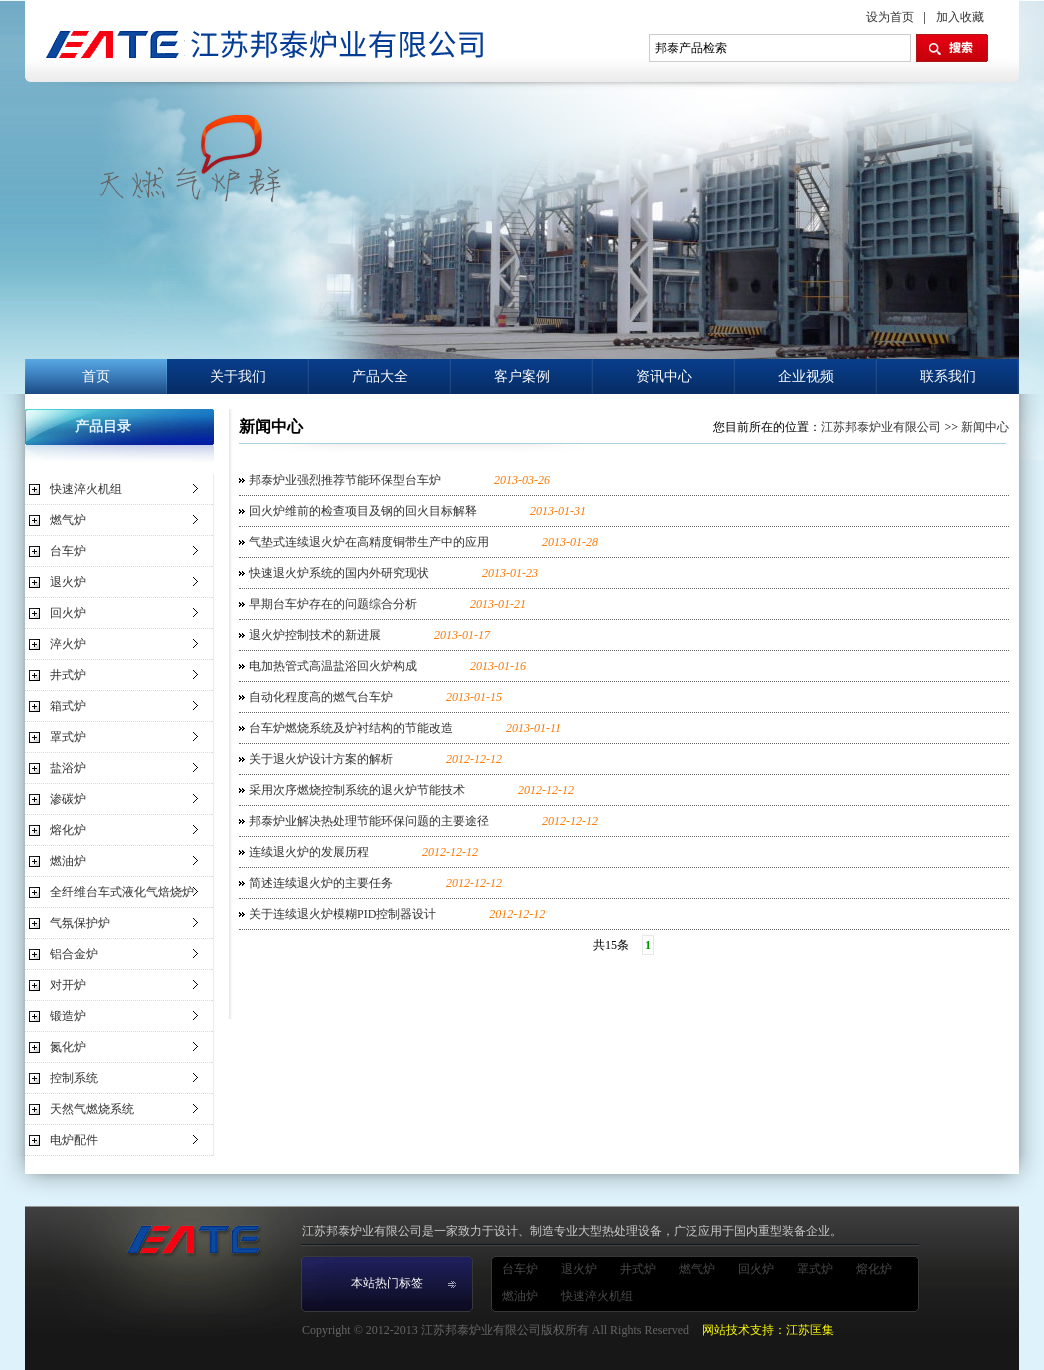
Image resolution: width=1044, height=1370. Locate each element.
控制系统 (74, 1078)
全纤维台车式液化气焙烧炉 (122, 892)
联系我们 (948, 376)
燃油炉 (68, 861)
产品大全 (380, 376)
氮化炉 (68, 1047)
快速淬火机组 (86, 489)
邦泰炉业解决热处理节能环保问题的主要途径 (369, 821)
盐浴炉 (68, 768)
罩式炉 (68, 737)
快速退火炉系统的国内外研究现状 (339, 573)
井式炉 (68, 675)
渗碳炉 (68, 799)
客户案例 (522, 376)
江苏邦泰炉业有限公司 (881, 427)
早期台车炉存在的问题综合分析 (333, 604)
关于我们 (238, 376)
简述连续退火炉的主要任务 (321, 883)
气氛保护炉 (80, 923)
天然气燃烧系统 (92, 1109)
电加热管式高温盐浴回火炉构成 (333, 666)
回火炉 (68, 613)
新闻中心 (985, 427)
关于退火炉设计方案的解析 (321, 759)
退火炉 (68, 582)
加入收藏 (960, 17)
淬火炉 (68, 644)
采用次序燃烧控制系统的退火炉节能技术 (357, 790)
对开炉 (68, 985)
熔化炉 (68, 830)
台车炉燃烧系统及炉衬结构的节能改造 (351, 728)
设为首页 (890, 17)
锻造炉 (68, 1016)
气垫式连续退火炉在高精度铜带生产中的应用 (369, 542)
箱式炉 (68, 706)
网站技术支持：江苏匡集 (768, 1330)
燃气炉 (68, 520)
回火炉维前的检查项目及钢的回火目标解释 (363, 511)
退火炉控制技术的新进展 (315, 635)
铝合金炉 (74, 954)
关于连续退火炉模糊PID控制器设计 (342, 914)
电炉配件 (74, 1140)
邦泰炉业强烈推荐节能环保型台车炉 (345, 480)
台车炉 (68, 551)
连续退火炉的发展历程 (309, 852)
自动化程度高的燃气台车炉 (321, 697)
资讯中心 (664, 376)
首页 (96, 376)
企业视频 (806, 376)
